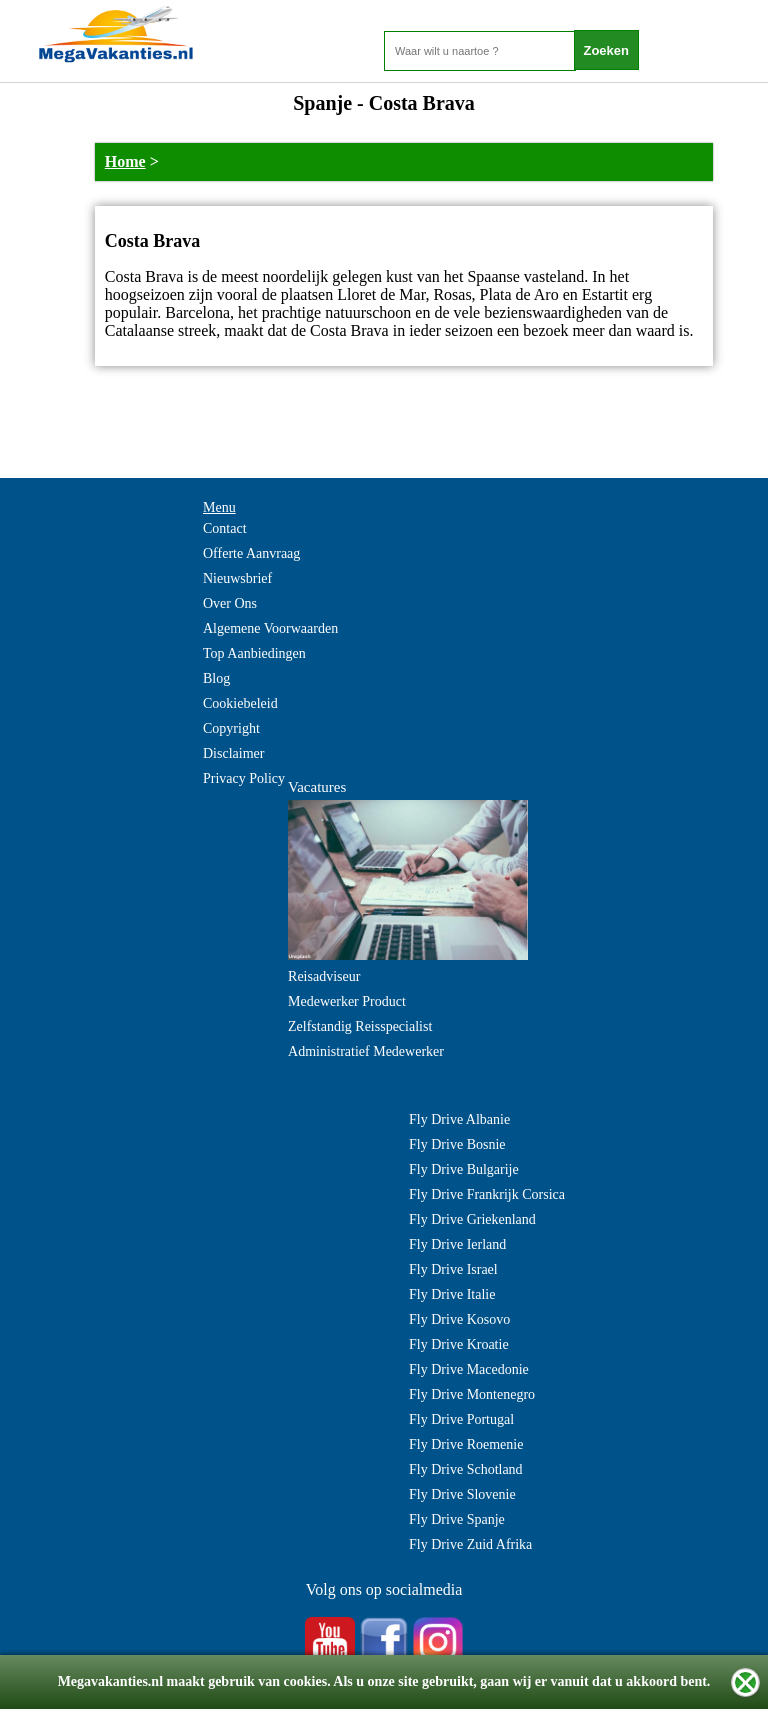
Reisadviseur (324, 976)
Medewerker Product (347, 1001)
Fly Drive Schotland (466, 1469)
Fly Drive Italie (452, 1294)
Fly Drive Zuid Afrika (470, 1544)
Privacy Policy (244, 778)
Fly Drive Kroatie (459, 1344)
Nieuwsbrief (237, 578)
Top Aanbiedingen (254, 653)
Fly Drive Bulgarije (464, 1169)
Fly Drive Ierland (457, 1244)
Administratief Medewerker (366, 1051)
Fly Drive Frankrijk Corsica (487, 1194)
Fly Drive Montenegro (472, 1394)
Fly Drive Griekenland (472, 1219)
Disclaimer (233, 753)
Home (125, 161)
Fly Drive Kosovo (459, 1319)
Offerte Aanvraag (251, 553)
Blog (216, 678)
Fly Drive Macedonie (469, 1369)
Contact (225, 528)
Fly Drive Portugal (461, 1419)
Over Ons (230, 603)
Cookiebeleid (240, 703)
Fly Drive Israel (453, 1269)
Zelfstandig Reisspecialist (360, 1026)
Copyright (231, 728)
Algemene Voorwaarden (270, 628)
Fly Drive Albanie (459, 1119)
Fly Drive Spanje (457, 1519)
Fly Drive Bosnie (457, 1144)
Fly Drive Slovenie (462, 1494)
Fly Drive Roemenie (466, 1444)
